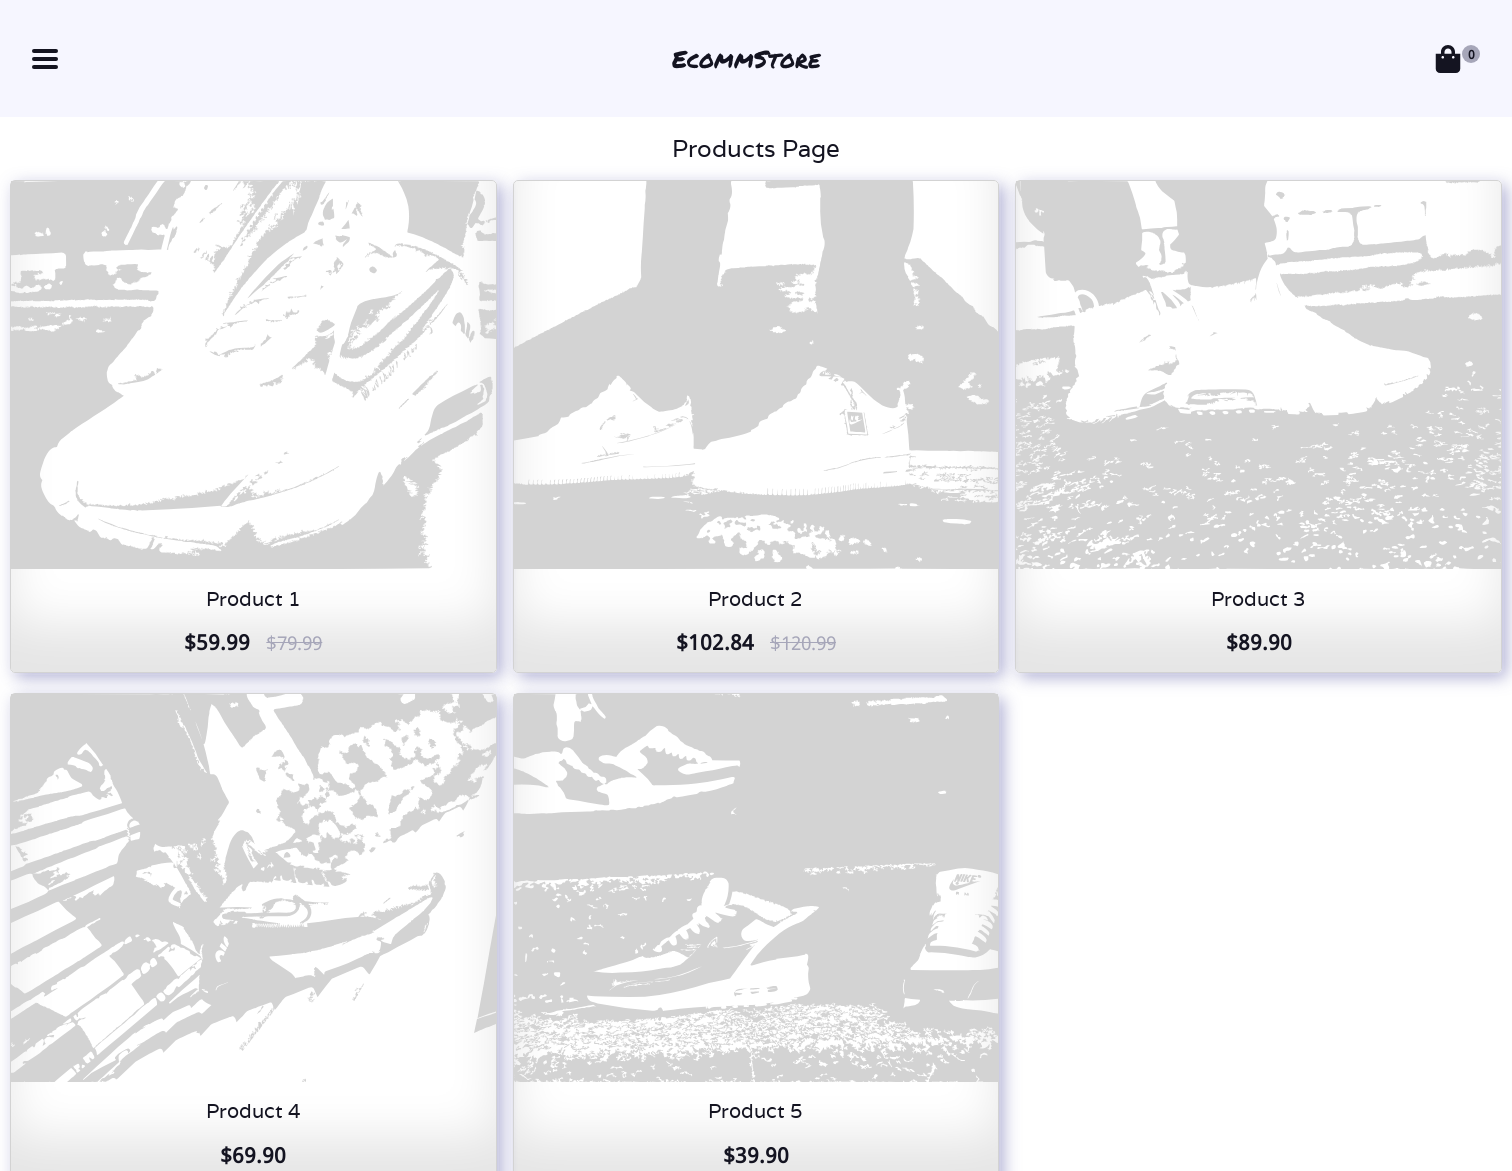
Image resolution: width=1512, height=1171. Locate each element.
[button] (45, 59)
